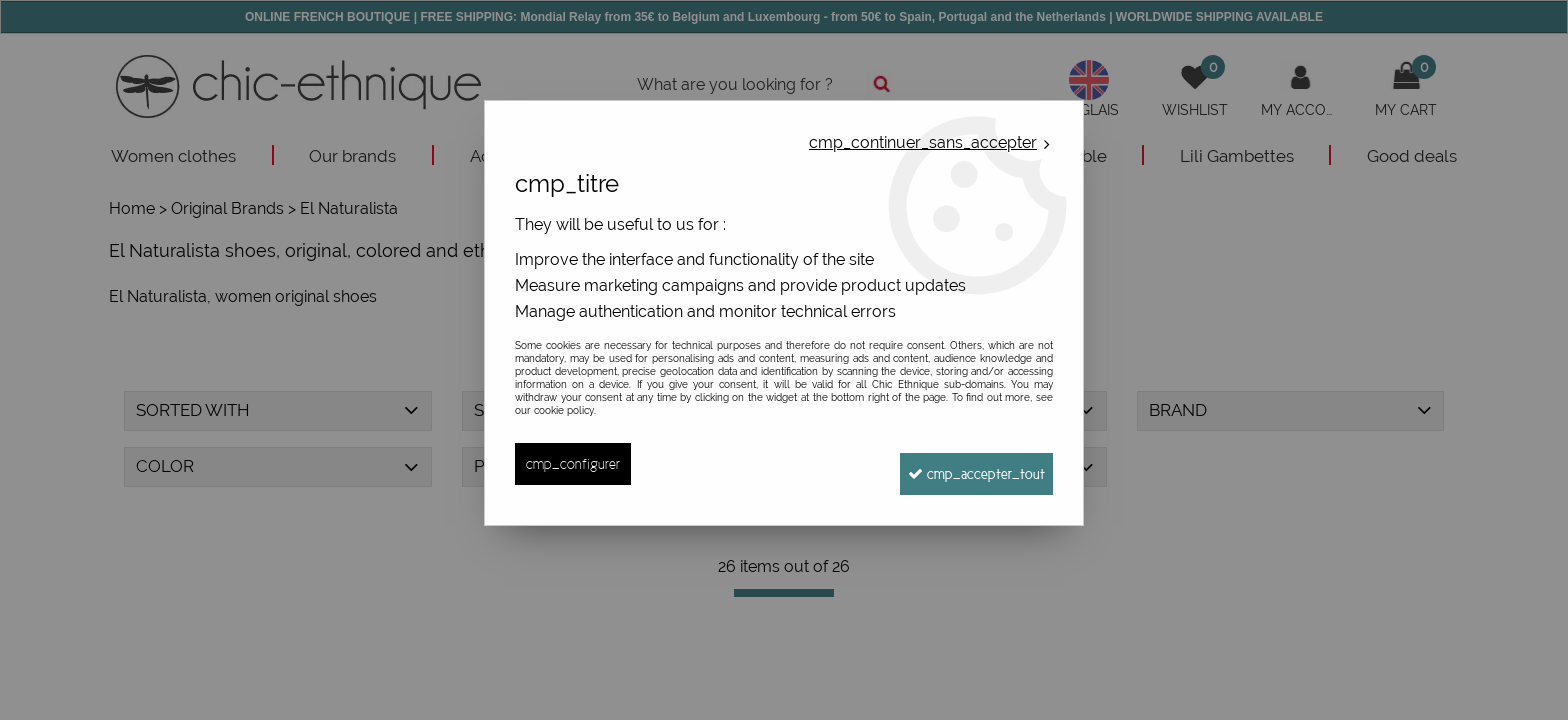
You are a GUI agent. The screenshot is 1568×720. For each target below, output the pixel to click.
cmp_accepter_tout (965, 463)
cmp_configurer (575, 463)
